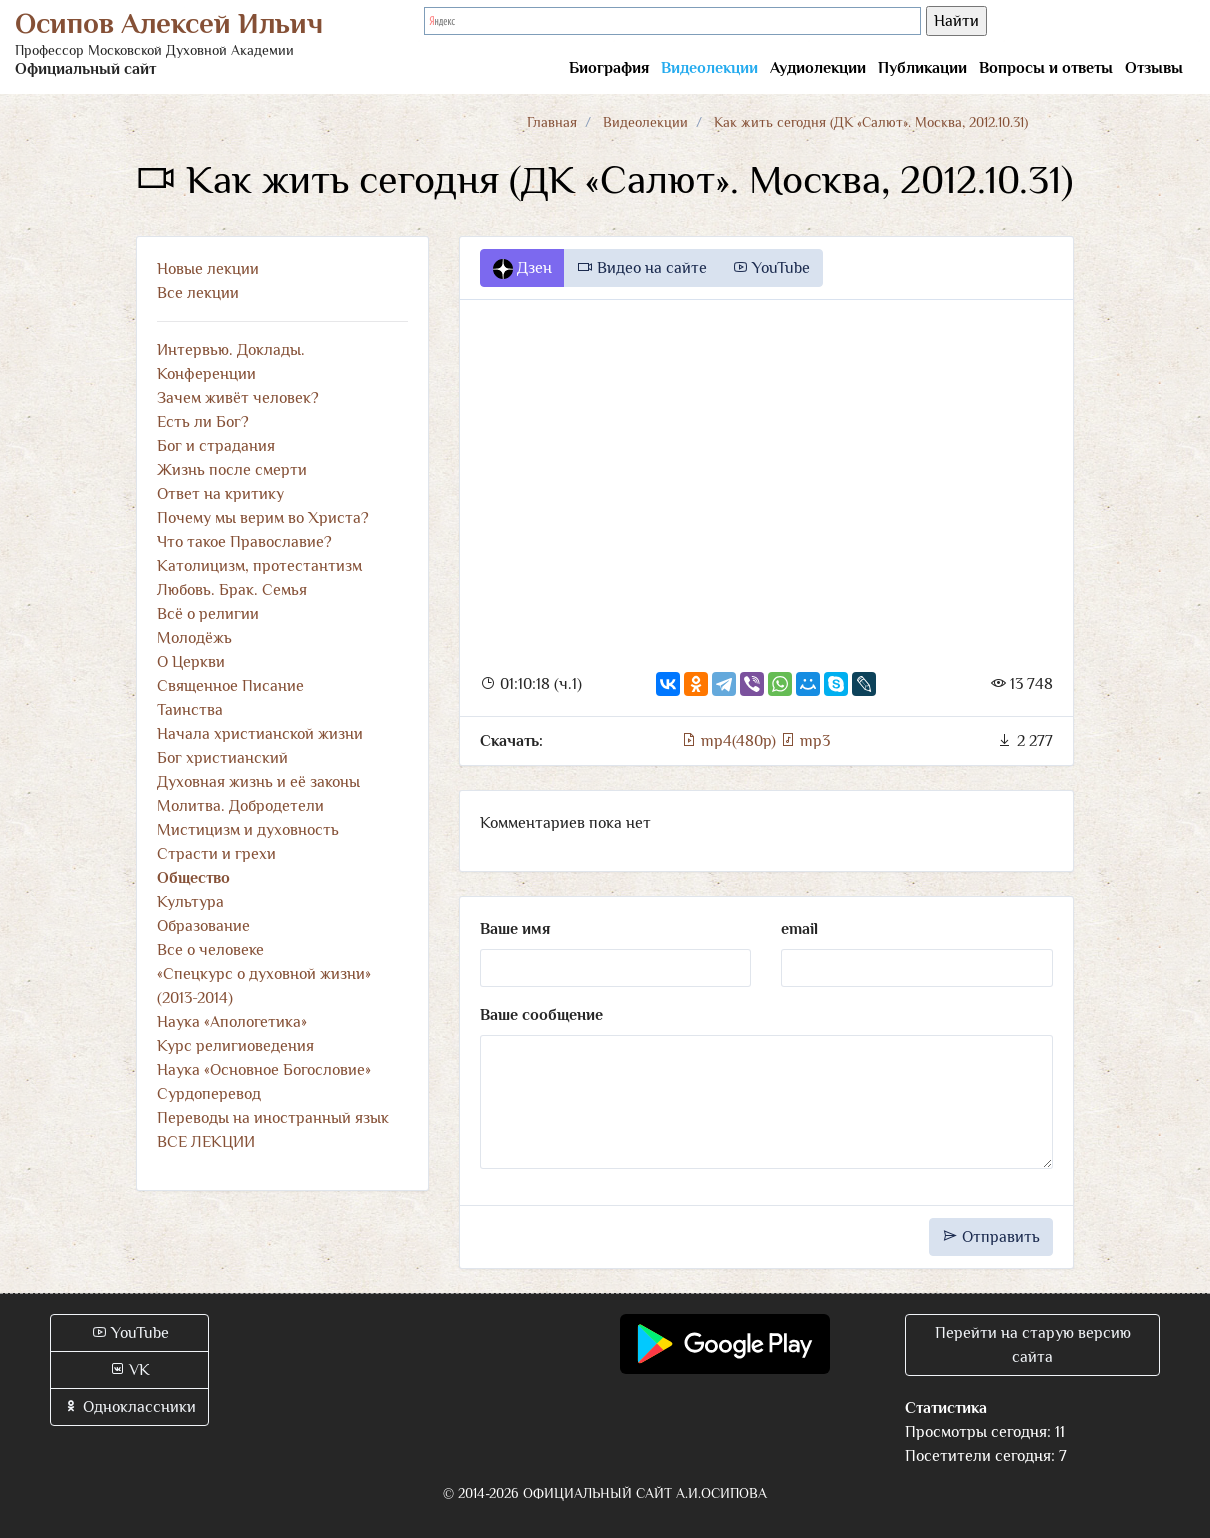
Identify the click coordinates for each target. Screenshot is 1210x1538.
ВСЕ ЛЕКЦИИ (206, 1142)
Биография (609, 68)
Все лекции (198, 293)
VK (129, 1370)
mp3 (805, 741)
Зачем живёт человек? (238, 398)
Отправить (991, 1237)
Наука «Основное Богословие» (264, 1070)
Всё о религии (208, 614)
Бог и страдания (216, 446)
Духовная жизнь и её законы (258, 782)
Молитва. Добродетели (240, 806)
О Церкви (191, 662)
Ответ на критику (220, 494)
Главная (552, 122)
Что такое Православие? (244, 542)
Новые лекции (208, 269)
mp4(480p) (730, 741)
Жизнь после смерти (232, 470)
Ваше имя (515, 929)
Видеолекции (709, 68)
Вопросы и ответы (1046, 68)
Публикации (922, 68)
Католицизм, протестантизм (259, 566)
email (799, 929)
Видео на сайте (642, 268)
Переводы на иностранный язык (273, 1118)
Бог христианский (222, 758)
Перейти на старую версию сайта (1033, 1345)
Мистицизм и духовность (248, 830)
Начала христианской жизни (260, 734)
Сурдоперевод (209, 1094)
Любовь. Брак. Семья (232, 590)
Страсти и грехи (216, 854)
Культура (190, 902)
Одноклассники (129, 1407)
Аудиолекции (818, 68)
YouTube (771, 268)
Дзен (522, 269)
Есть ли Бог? (203, 422)
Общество (193, 878)
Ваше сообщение (541, 1015)
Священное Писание (230, 686)
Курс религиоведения (235, 1046)
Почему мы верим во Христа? (263, 518)
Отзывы (1154, 68)
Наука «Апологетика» (232, 1022)
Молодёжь (194, 638)
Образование (203, 926)
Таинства (190, 710)
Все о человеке (210, 950)
